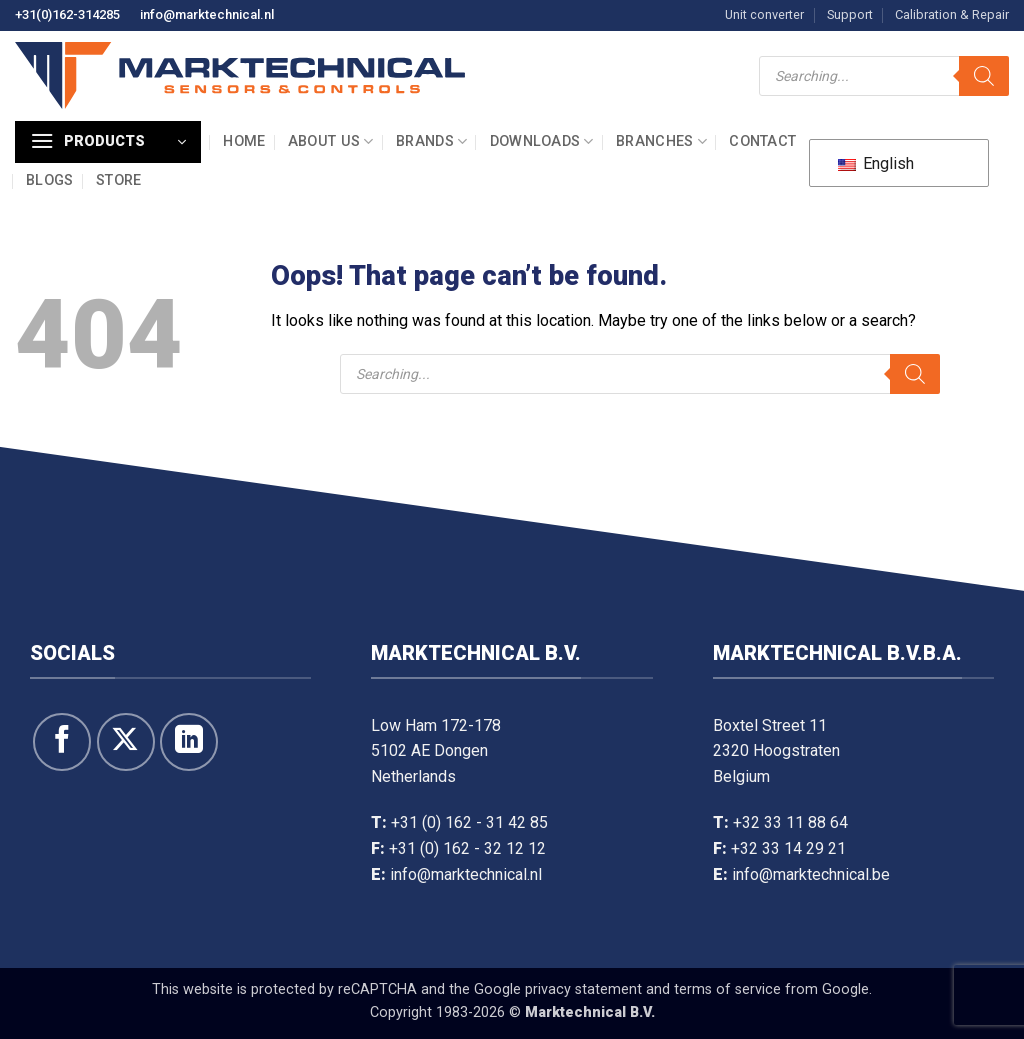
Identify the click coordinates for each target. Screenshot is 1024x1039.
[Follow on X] (126, 742)
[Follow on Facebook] (62, 742)
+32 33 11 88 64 (790, 822)
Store (118, 180)
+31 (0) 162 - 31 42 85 (469, 822)
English (876, 163)
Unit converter (764, 14)
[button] (108, 142)
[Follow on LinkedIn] (189, 742)
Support (850, 14)
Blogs (49, 180)
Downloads (542, 141)
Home (244, 141)
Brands (431, 141)
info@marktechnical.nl (207, 14)
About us (331, 141)
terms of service (727, 989)
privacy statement (583, 989)
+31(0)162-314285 (67, 14)
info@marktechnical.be (811, 874)
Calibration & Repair (952, 14)
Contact (762, 141)
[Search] (984, 76)
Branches (661, 141)
